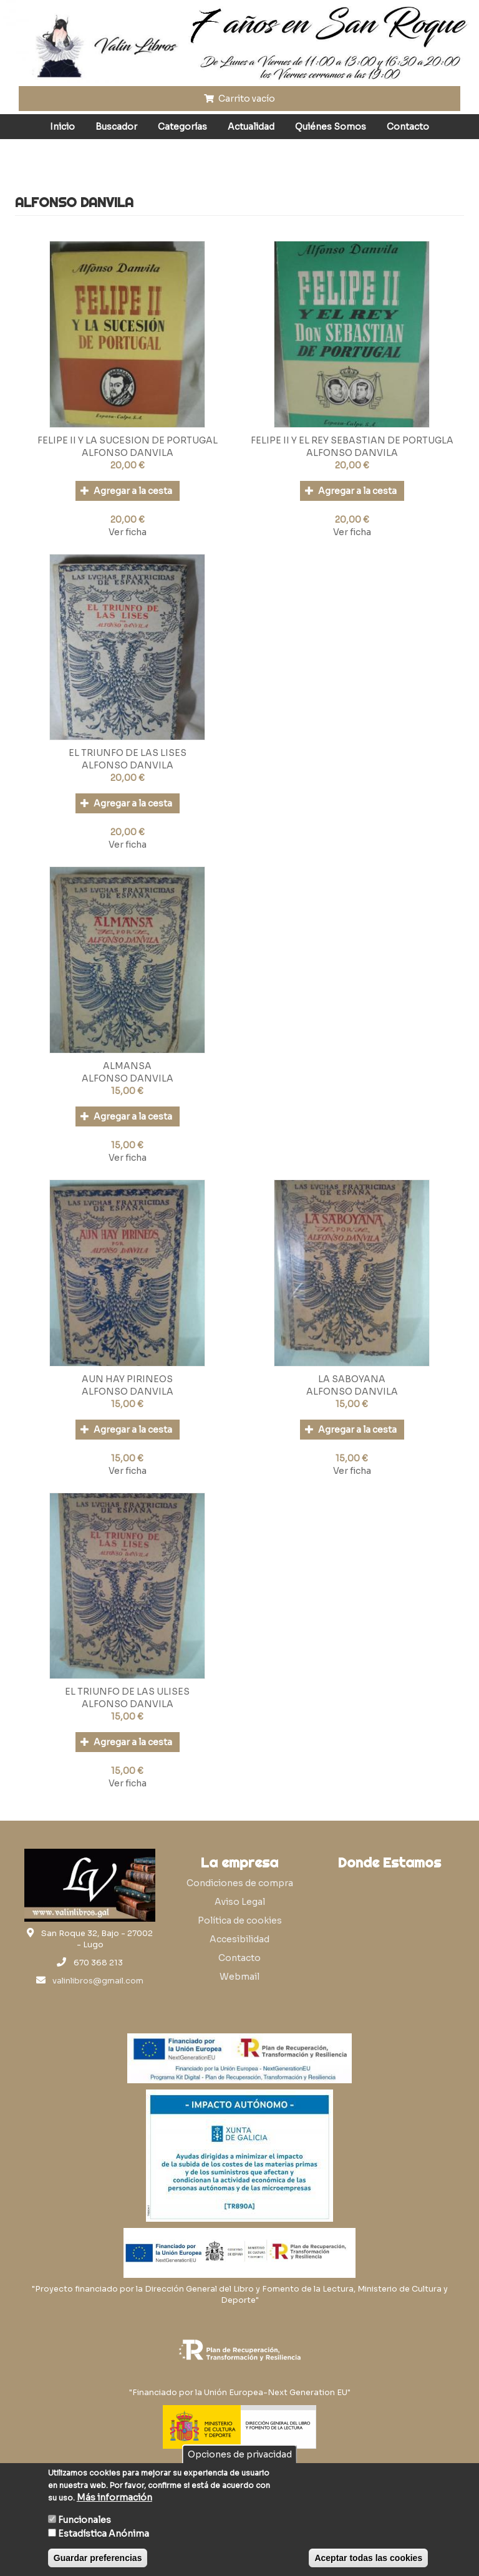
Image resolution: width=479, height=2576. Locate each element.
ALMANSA (127, 1066)
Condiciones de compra (239, 1883)
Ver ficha (128, 532)
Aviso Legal (240, 1901)
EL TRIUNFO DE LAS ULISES (127, 1691)
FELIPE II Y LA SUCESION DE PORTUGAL (127, 440)
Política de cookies (240, 1920)
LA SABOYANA (351, 1379)
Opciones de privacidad (240, 2454)
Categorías (182, 126)
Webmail (239, 1976)
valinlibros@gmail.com (97, 1981)
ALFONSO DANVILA (127, 452)
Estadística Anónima (103, 2533)
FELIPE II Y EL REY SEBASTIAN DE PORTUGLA (352, 440)
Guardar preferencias (98, 2558)
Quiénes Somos (330, 126)
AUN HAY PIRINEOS (127, 1379)
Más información (114, 2497)
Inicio (62, 126)
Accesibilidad (239, 1939)
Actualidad (251, 126)
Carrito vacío (239, 98)
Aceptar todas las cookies (368, 2558)
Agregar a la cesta (126, 490)
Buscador (116, 126)
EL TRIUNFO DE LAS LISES (127, 752)
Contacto (408, 126)
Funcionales (84, 2519)
